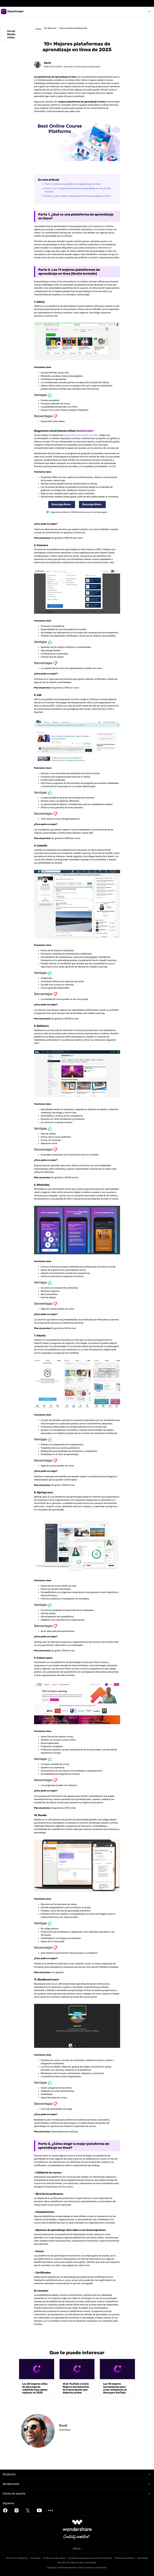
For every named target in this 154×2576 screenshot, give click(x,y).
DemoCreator (84, 430)
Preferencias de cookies (54, 2558)
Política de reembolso (125, 2558)
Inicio (38, 29)
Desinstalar (142, 2558)
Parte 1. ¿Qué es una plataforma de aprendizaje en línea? (73, 184)
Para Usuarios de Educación (73, 28)
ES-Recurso (50, 28)
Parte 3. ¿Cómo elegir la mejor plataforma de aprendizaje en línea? (78, 196)
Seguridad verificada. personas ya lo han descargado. (79, 512)
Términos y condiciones (17, 2558)
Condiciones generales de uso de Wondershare (90, 2558)
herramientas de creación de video (80, 435)
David (47, 63)
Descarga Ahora (61, 504)
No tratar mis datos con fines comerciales (77, 2562)
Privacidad (35, 2558)
